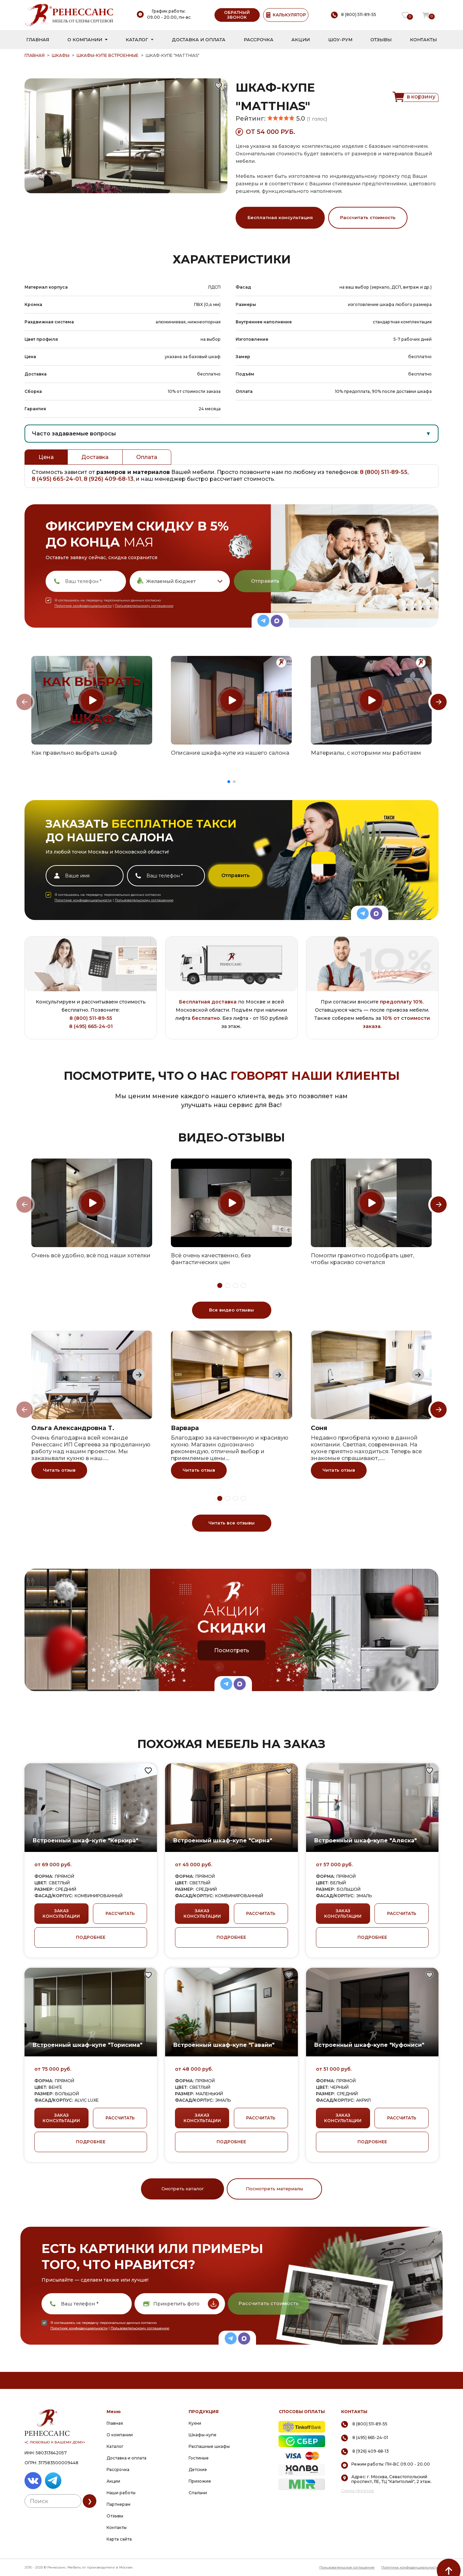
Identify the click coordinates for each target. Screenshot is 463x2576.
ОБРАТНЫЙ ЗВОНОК (237, 15)
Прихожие (200, 2481)
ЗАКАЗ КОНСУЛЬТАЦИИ (61, 1913)
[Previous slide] (24, 702)
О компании (84, 39)
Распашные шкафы (209, 2446)
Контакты (423, 39)
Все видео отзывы (231, 1310)
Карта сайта (119, 2539)
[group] (91, 700)
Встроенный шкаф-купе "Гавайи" (223, 2045)
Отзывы (381, 39)
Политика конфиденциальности (409, 2567)
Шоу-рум (340, 39)
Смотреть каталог (182, 2188)
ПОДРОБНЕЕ (91, 1937)
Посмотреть (231, 1650)
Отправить (265, 581)
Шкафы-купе (203, 2434)
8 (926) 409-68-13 (108, 479)
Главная (37, 39)
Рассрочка (258, 39)
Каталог (137, 39)
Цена (46, 457)
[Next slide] (438, 702)
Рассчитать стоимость (368, 217)
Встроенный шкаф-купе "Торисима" (87, 2045)
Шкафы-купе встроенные (108, 55)
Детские (198, 2469)
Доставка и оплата (198, 39)
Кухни (195, 2423)
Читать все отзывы (231, 1522)
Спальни (198, 2492)
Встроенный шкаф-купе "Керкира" (85, 1840)
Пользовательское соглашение (346, 2567)
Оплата (146, 457)
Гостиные (199, 2457)
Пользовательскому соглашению (144, 605)
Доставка (95, 457)
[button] (228, 781)
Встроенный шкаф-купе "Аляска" (365, 1840)
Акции (300, 39)
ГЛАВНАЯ (35, 55)
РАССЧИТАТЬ (120, 1913)
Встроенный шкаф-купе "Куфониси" (369, 2045)
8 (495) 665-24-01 (56, 479)
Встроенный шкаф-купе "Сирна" (222, 1840)
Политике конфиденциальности (83, 605)
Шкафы (60, 55)
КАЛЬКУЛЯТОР (286, 15)
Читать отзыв (59, 1470)
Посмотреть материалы (274, 2188)
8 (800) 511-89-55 (384, 472)
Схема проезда (357, 2490)
